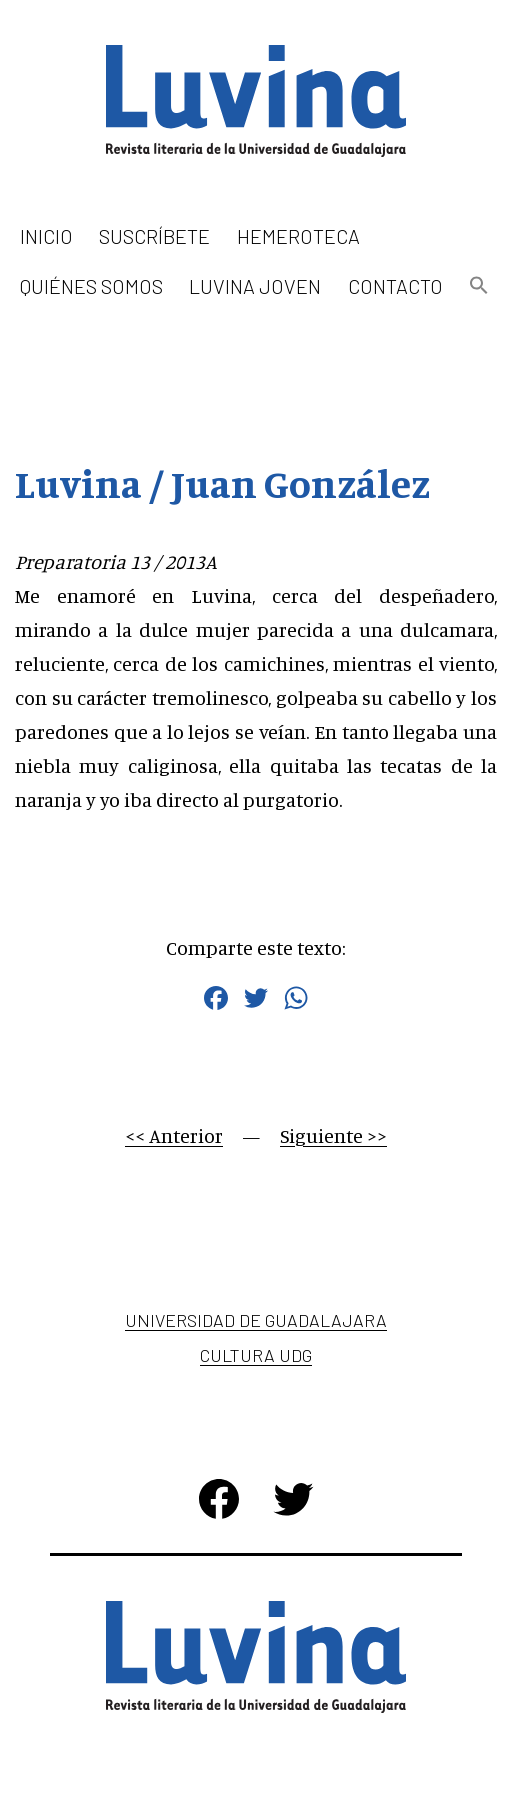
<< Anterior (174, 1135)
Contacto (395, 286)
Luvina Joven (255, 286)
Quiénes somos (91, 286)
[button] (479, 286)
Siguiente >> (333, 1135)
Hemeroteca (298, 236)
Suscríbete (154, 236)
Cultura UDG (256, 1355)
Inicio (46, 236)
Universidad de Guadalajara (256, 1320)
